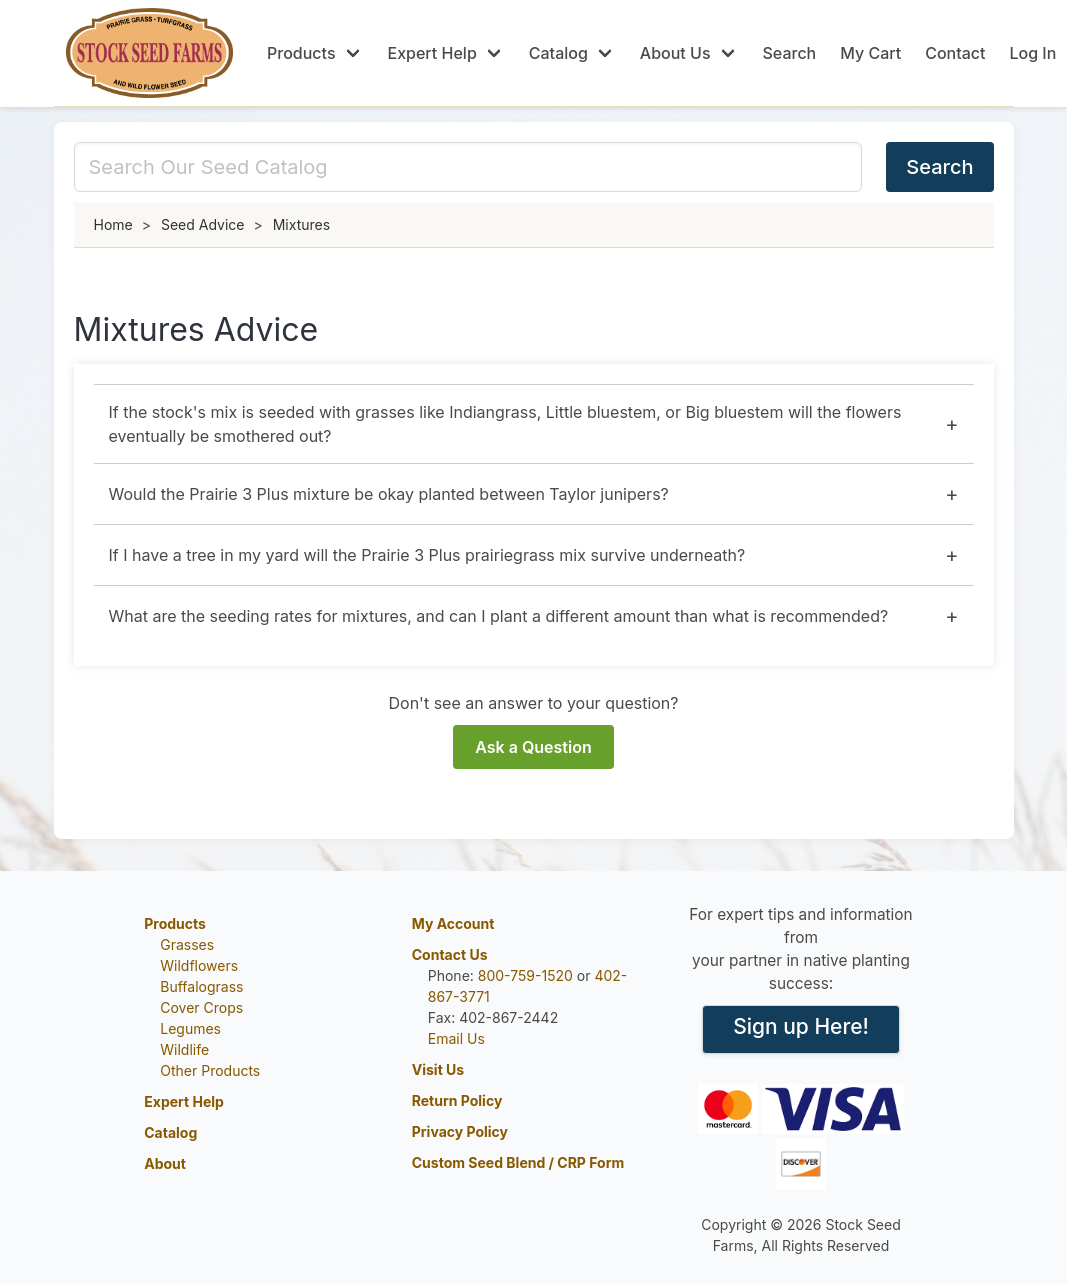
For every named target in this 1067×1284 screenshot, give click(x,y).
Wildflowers (199, 965)
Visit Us (438, 1069)
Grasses (187, 944)
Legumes (190, 1028)
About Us (675, 53)
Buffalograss (201, 986)
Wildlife (184, 1049)
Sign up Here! (801, 1026)
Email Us (456, 1038)
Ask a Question (533, 747)
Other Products (210, 1070)
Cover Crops (201, 1007)
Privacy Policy (460, 1131)
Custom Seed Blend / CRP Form (518, 1162)
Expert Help (432, 53)
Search (939, 167)
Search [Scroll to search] (790, 53)
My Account (453, 923)
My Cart (870, 53)
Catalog (558, 53)
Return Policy (457, 1100)
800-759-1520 (525, 975)
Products (301, 53)
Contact (955, 53)
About (165, 1163)
